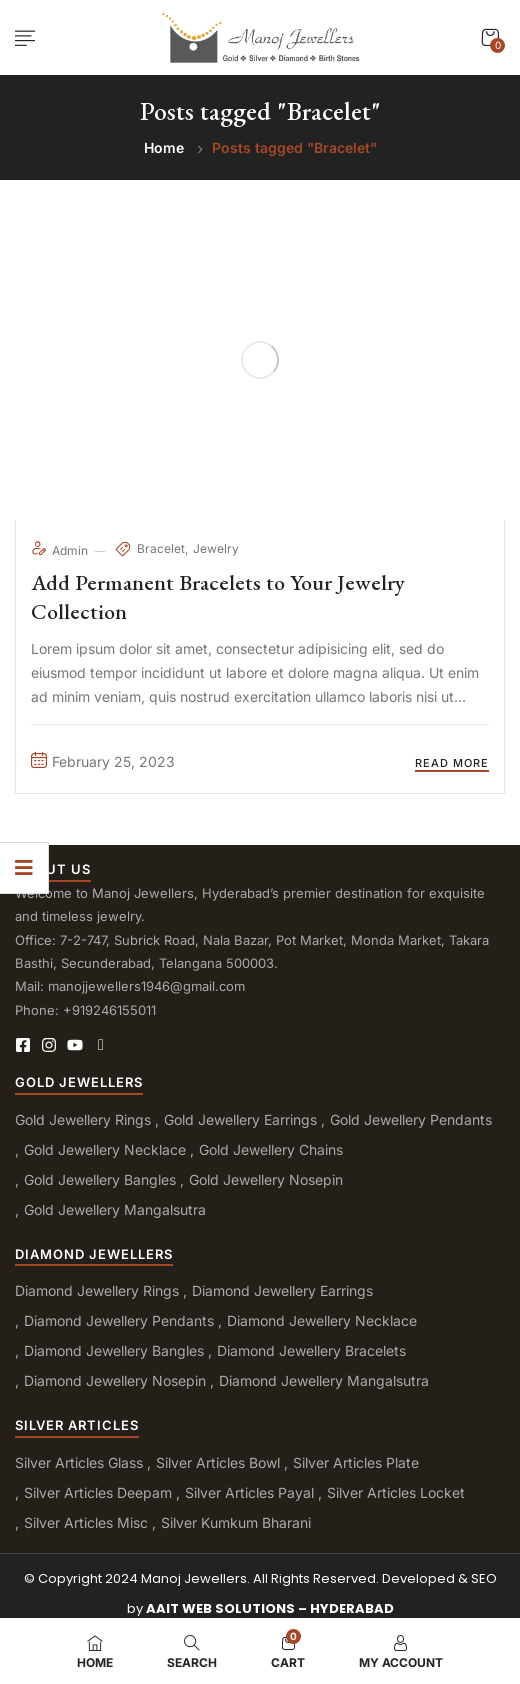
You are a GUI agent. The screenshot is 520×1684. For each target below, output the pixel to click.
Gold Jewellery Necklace (105, 1149)
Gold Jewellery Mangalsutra (115, 1209)
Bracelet (161, 548)
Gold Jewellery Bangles (100, 1179)
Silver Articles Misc (86, 1522)
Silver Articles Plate (356, 1462)
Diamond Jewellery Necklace (322, 1320)
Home (164, 147)
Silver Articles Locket (396, 1492)
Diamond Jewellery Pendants (119, 1320)
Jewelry (216, 548)
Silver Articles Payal (249, 1492)
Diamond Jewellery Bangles (114, 1350)
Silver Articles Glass (79, 1462)
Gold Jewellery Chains (271, 1149)
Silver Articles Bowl (218, 1462)
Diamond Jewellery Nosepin (115, 1380)
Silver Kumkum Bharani (236, 1522)
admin (61, 550)
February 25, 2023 (103, 761)
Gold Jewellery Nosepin (266, 1179)
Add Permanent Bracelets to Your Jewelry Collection (218, 597)
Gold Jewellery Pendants (411, 1119)
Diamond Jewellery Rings (97, 1290)
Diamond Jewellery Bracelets (311, 1350)
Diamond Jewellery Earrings (282, 1290)
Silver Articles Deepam (98, 1492)
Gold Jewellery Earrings (240, 1119)
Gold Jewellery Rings (83, 1119)
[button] (490, 37)
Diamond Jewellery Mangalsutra (324, 1380)
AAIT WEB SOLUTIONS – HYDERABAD (270, 1608)
